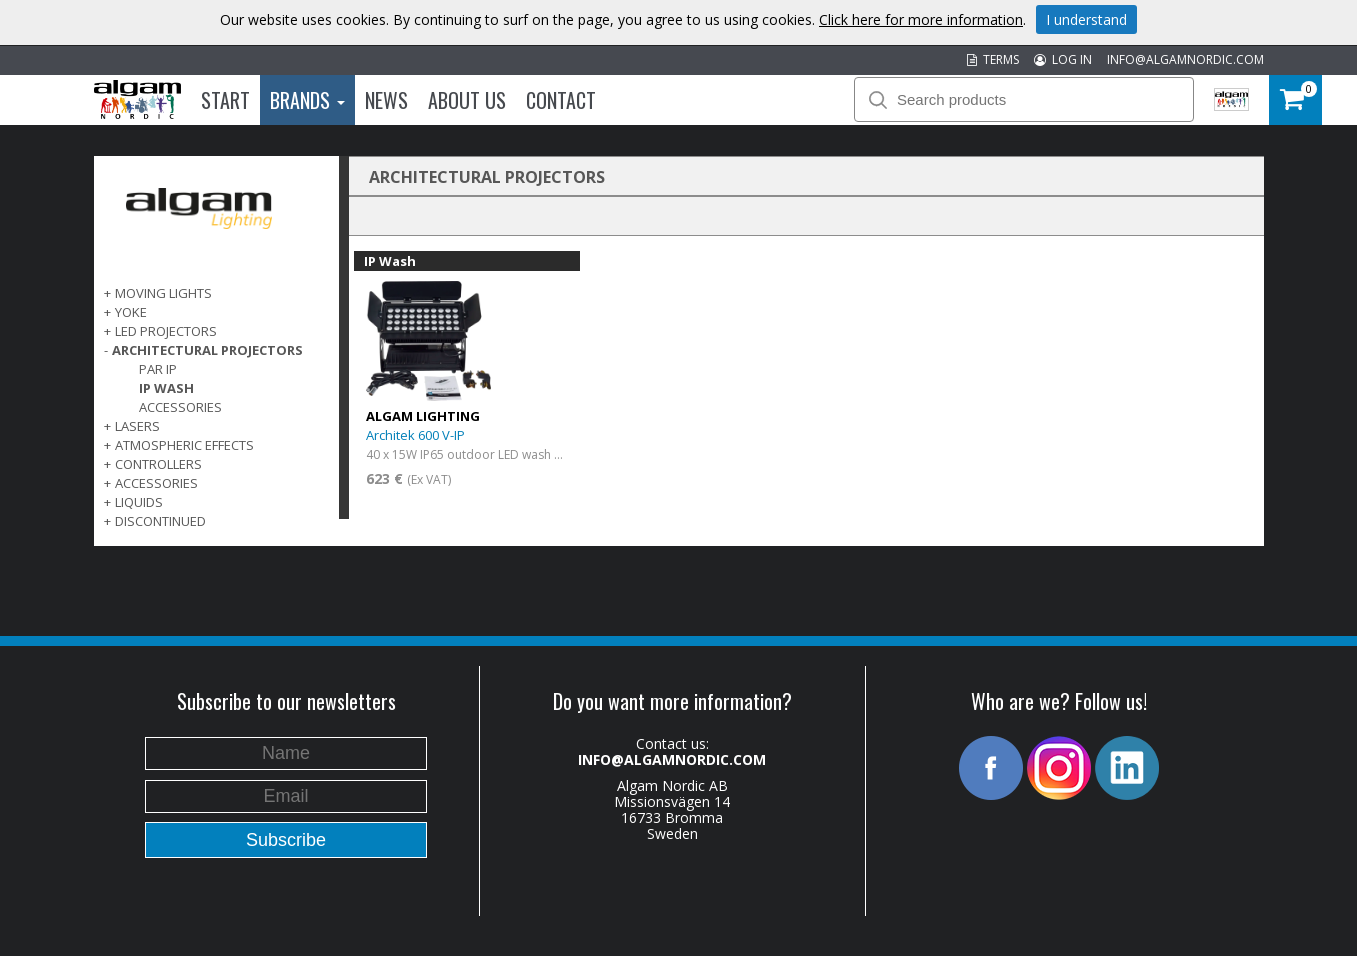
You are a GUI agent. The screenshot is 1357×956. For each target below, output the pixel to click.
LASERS (137, 426)
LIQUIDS (139, 502)
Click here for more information (921, 19)
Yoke (131, 312)
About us (467, 100)
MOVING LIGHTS (163, 293)
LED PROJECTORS (166, 331)
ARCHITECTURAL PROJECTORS (207, 350)
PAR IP (158, 369)
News (386, 100)
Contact (561, 100)
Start (225, 100)
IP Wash (166, 388)
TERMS (993, 59)
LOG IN (1063, 59)
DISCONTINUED (160, 521)
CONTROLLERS (158, 464)
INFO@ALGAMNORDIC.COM (1185, 59)
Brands (307, 100)
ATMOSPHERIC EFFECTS (184, 445)
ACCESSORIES (156, 483)
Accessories (180, 407)
